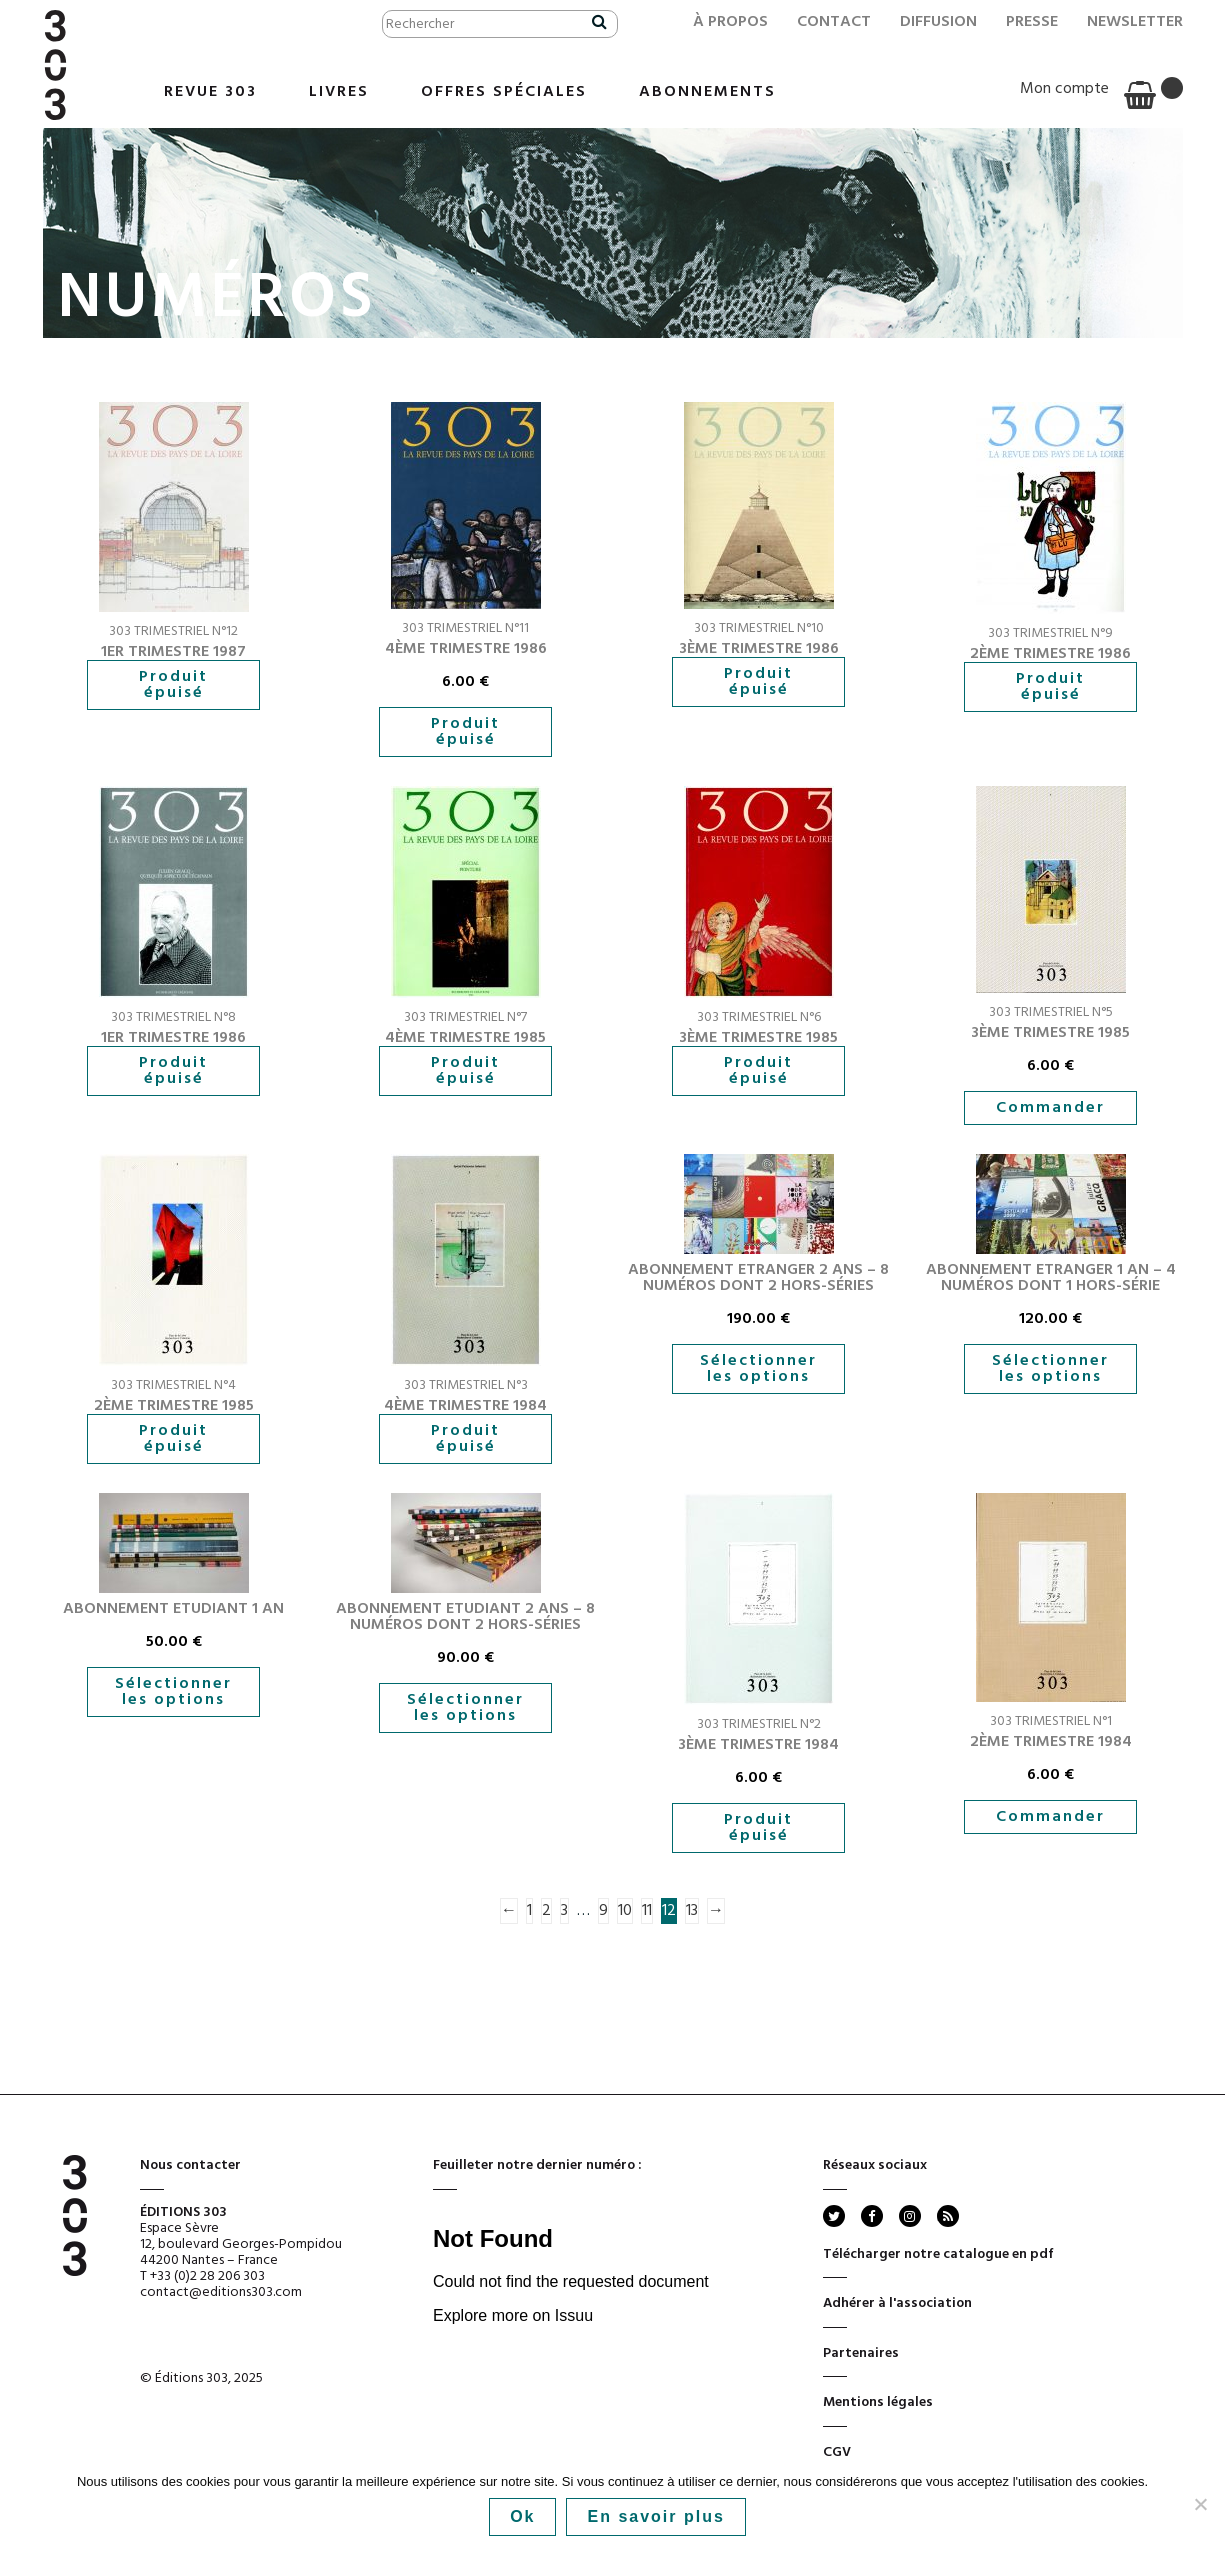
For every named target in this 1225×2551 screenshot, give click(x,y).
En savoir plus (655, 2516)
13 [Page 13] (692, 1911)
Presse (1032, 22)
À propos (730, 22)
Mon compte (1064, 89)
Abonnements (707, 92)
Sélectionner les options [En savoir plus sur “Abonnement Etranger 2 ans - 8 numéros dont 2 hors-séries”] (758, 1369)
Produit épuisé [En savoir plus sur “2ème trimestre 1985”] (173, 1439)
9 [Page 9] (603, 1911)
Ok (522, 2516)
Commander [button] (1050, 1108)
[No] (1200, 2504)
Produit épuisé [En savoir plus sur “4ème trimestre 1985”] (465, 1071)
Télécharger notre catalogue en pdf (938, 2261)
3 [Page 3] (564, 1911)
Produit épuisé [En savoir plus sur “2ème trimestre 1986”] (1050, 687)
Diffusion (938, 22)
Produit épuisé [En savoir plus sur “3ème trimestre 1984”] (758, 1828)
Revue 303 (210, 92)
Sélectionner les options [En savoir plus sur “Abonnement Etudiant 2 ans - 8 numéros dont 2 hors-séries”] (465, 1708)
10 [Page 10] (625, 1911)
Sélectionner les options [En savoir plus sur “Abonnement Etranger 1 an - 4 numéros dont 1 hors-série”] (1050, 1369)
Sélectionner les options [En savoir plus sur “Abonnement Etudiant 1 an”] (173, 1692)
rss (946, 2216)
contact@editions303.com (221, 2292)
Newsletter (1135, 22)
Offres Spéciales (504, 92)
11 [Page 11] (647, 1911)
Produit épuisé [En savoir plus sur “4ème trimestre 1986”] (465, 732)
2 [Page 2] (546, 1911)
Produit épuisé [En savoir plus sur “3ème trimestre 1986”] (758, 682)
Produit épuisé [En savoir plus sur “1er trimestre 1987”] (173, 685)
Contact (834, 22)
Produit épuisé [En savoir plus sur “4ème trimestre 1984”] (465, 1439)
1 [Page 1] (529, 1911)
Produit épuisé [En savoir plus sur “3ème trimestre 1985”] (758, 1071)
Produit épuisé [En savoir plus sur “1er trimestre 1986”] (173, 1071)
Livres (339, 92)
